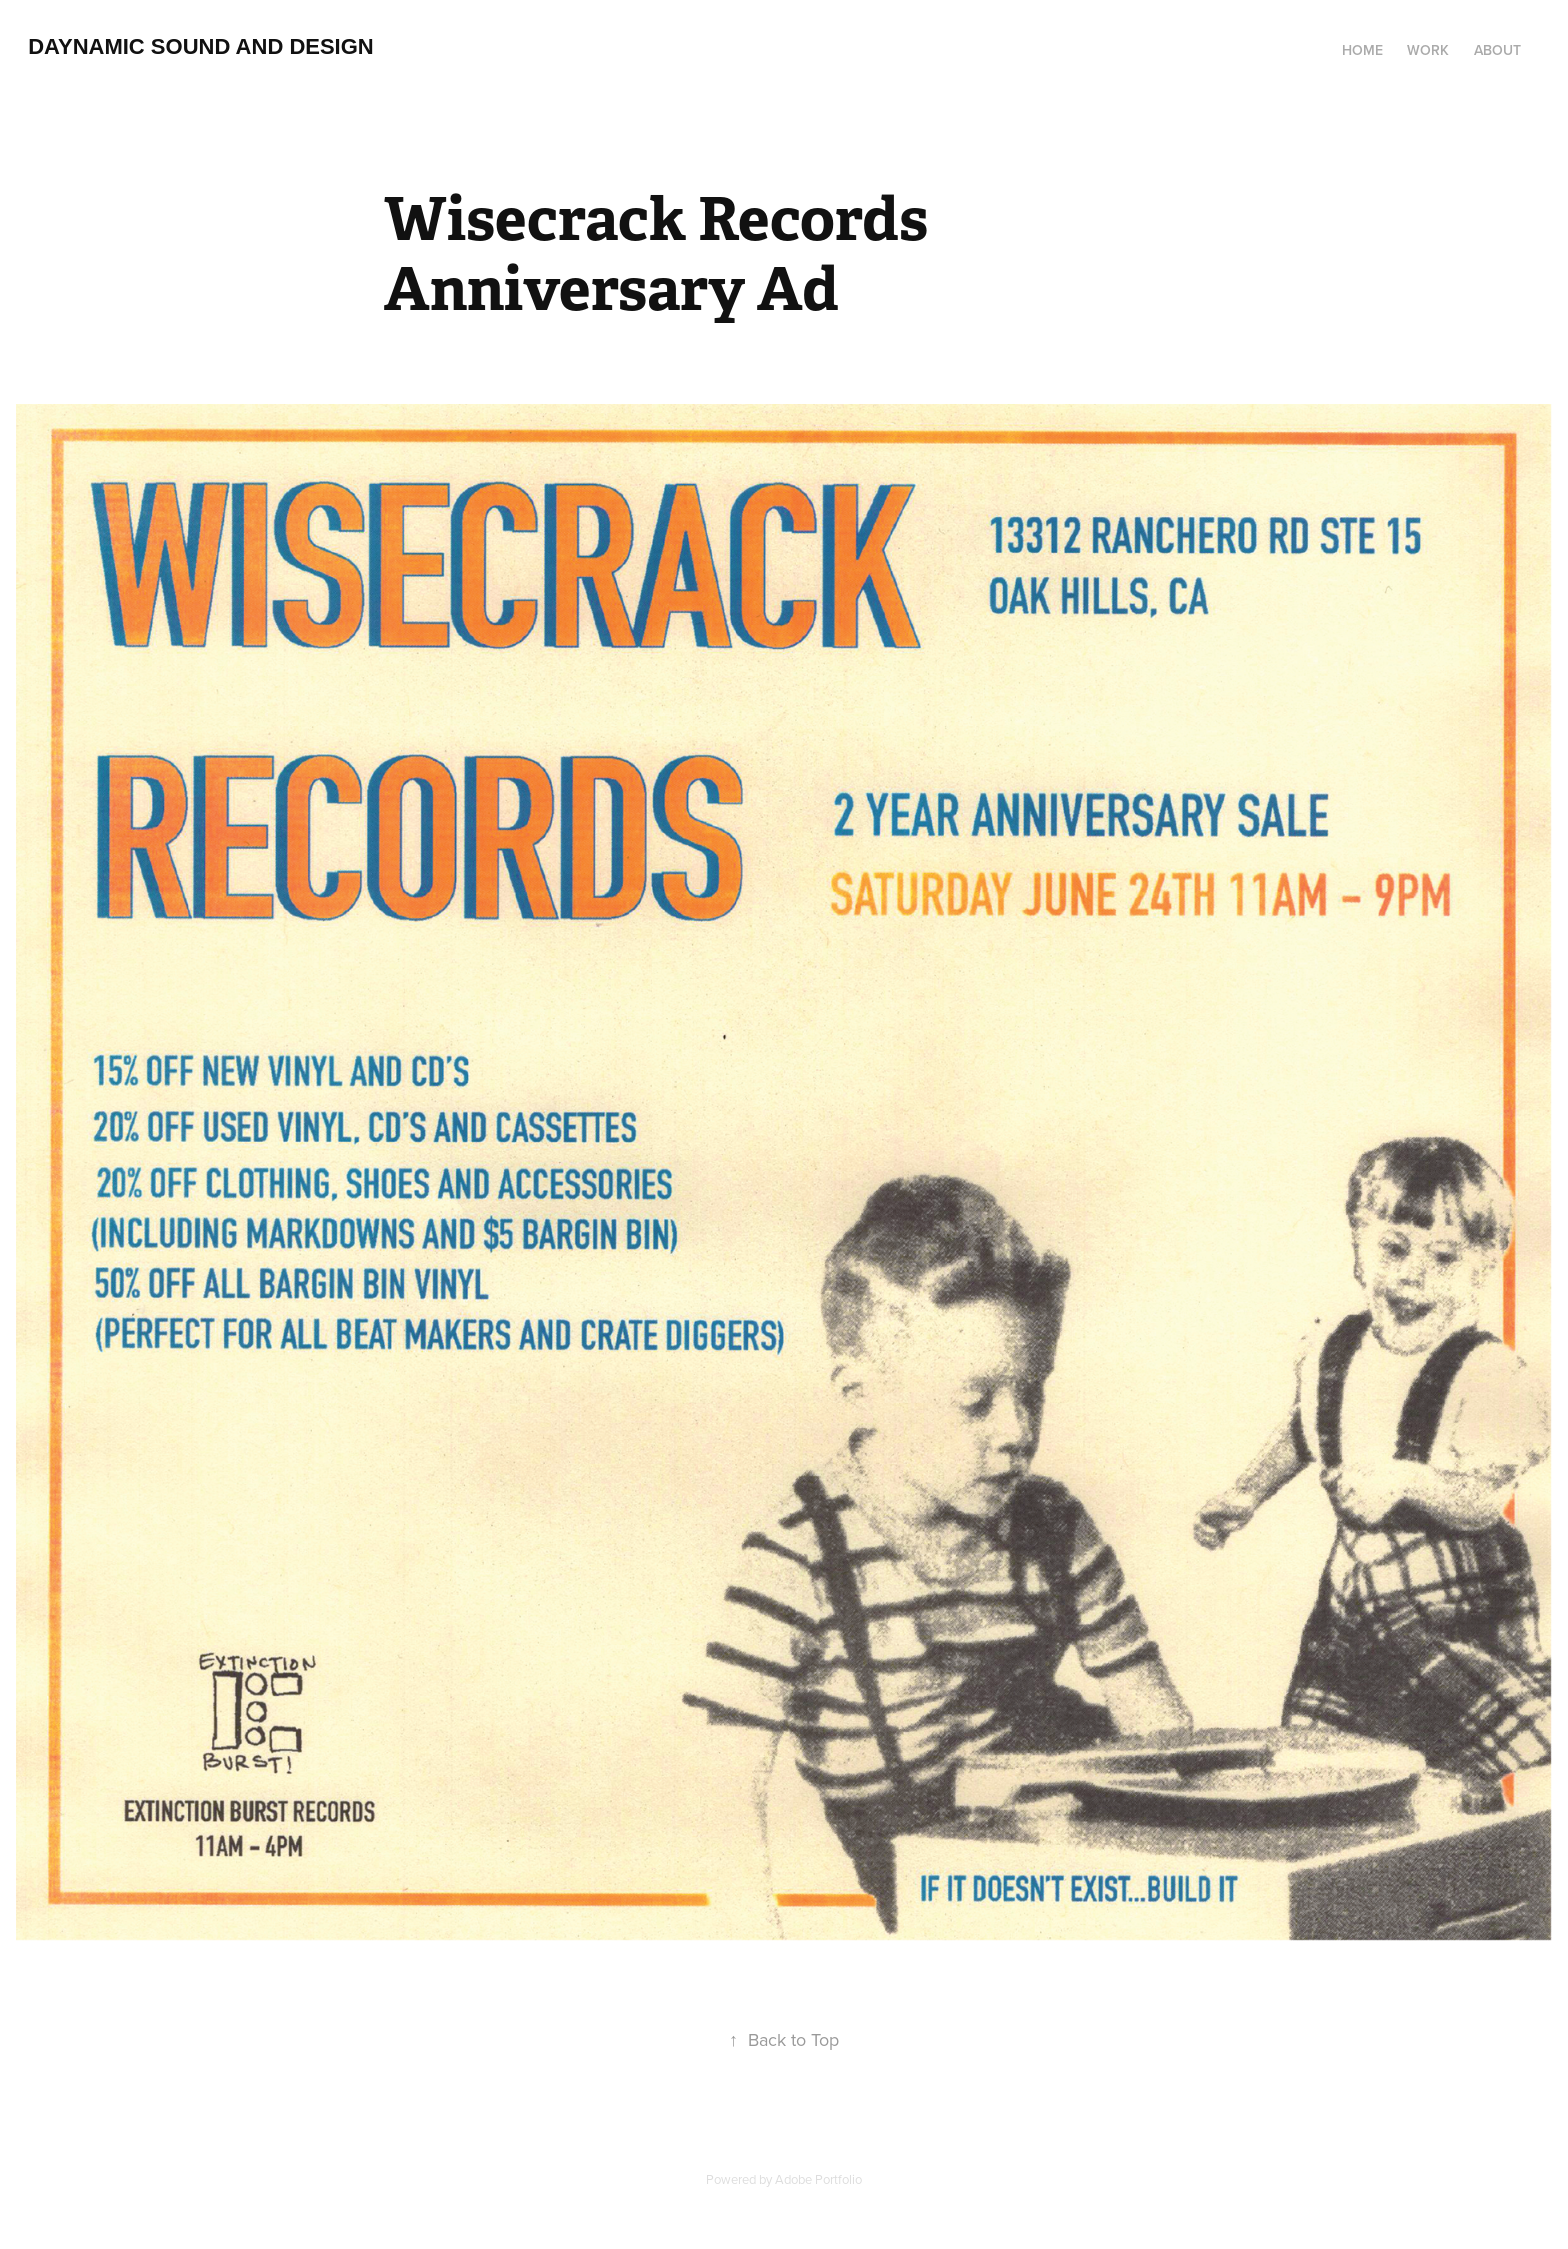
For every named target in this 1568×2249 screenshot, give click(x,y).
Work (1428, 50)
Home (1362, 50)
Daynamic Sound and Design (201, 46)
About (1497, 50)
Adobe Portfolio (818, 2179)
